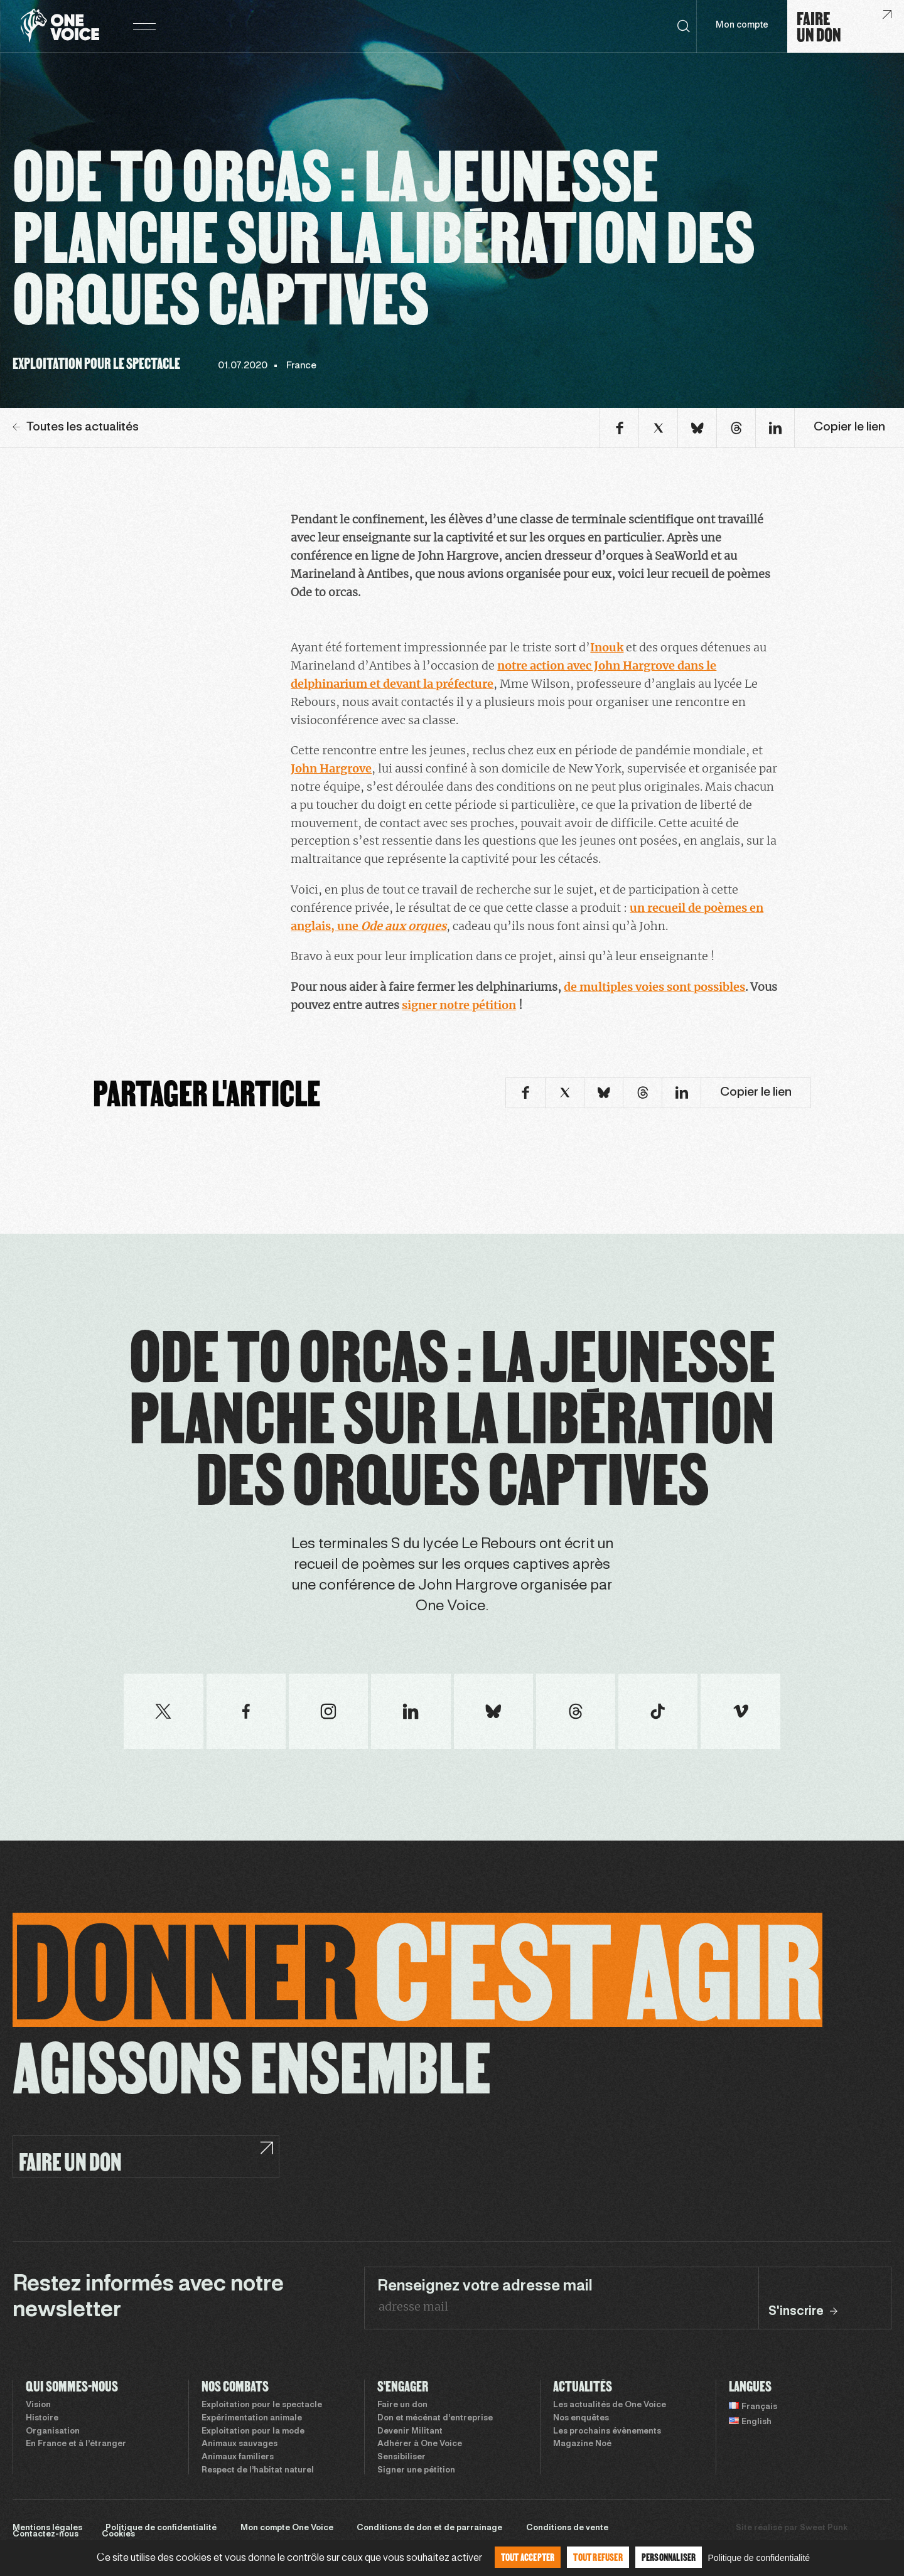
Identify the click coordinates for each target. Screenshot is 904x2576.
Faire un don (402, 2405)
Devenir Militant (410, 2431)
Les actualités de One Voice (609, 2405)
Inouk (606, 647)
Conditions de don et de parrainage (429, 2528)
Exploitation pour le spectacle (262, 2405)
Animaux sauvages (239, 2444)
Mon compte (742, 25)
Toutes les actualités (76, 427)
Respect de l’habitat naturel (258, 2470)
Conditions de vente (567, 2528)
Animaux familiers (238, 2457)
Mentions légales (47, 2528)
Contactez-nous (45, 2534)
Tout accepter (528, 2557)
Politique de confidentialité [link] (759, 2558)
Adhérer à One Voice (419, 2444)
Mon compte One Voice (286, 2528)
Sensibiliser (401, 2457)
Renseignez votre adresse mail (485, 2287)
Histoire (42, 2418)
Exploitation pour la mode (253, 2431)
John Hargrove (331, 768)
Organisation (53, 2431)
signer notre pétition (459, 1005)
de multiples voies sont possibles (654, 987)
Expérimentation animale (252, 2418)
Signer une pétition (416, 2470)
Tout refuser (597, 2557)
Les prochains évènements (607, 2431)
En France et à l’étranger (76, 2444)
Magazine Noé (582, 2444)
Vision (38, 2405)
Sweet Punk (824, 2528)
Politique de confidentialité (161, 2528)
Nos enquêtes (581, 2418)
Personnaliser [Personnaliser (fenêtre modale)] (669, 2557)
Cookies (118, 2534)
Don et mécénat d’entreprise (435, 2418)
